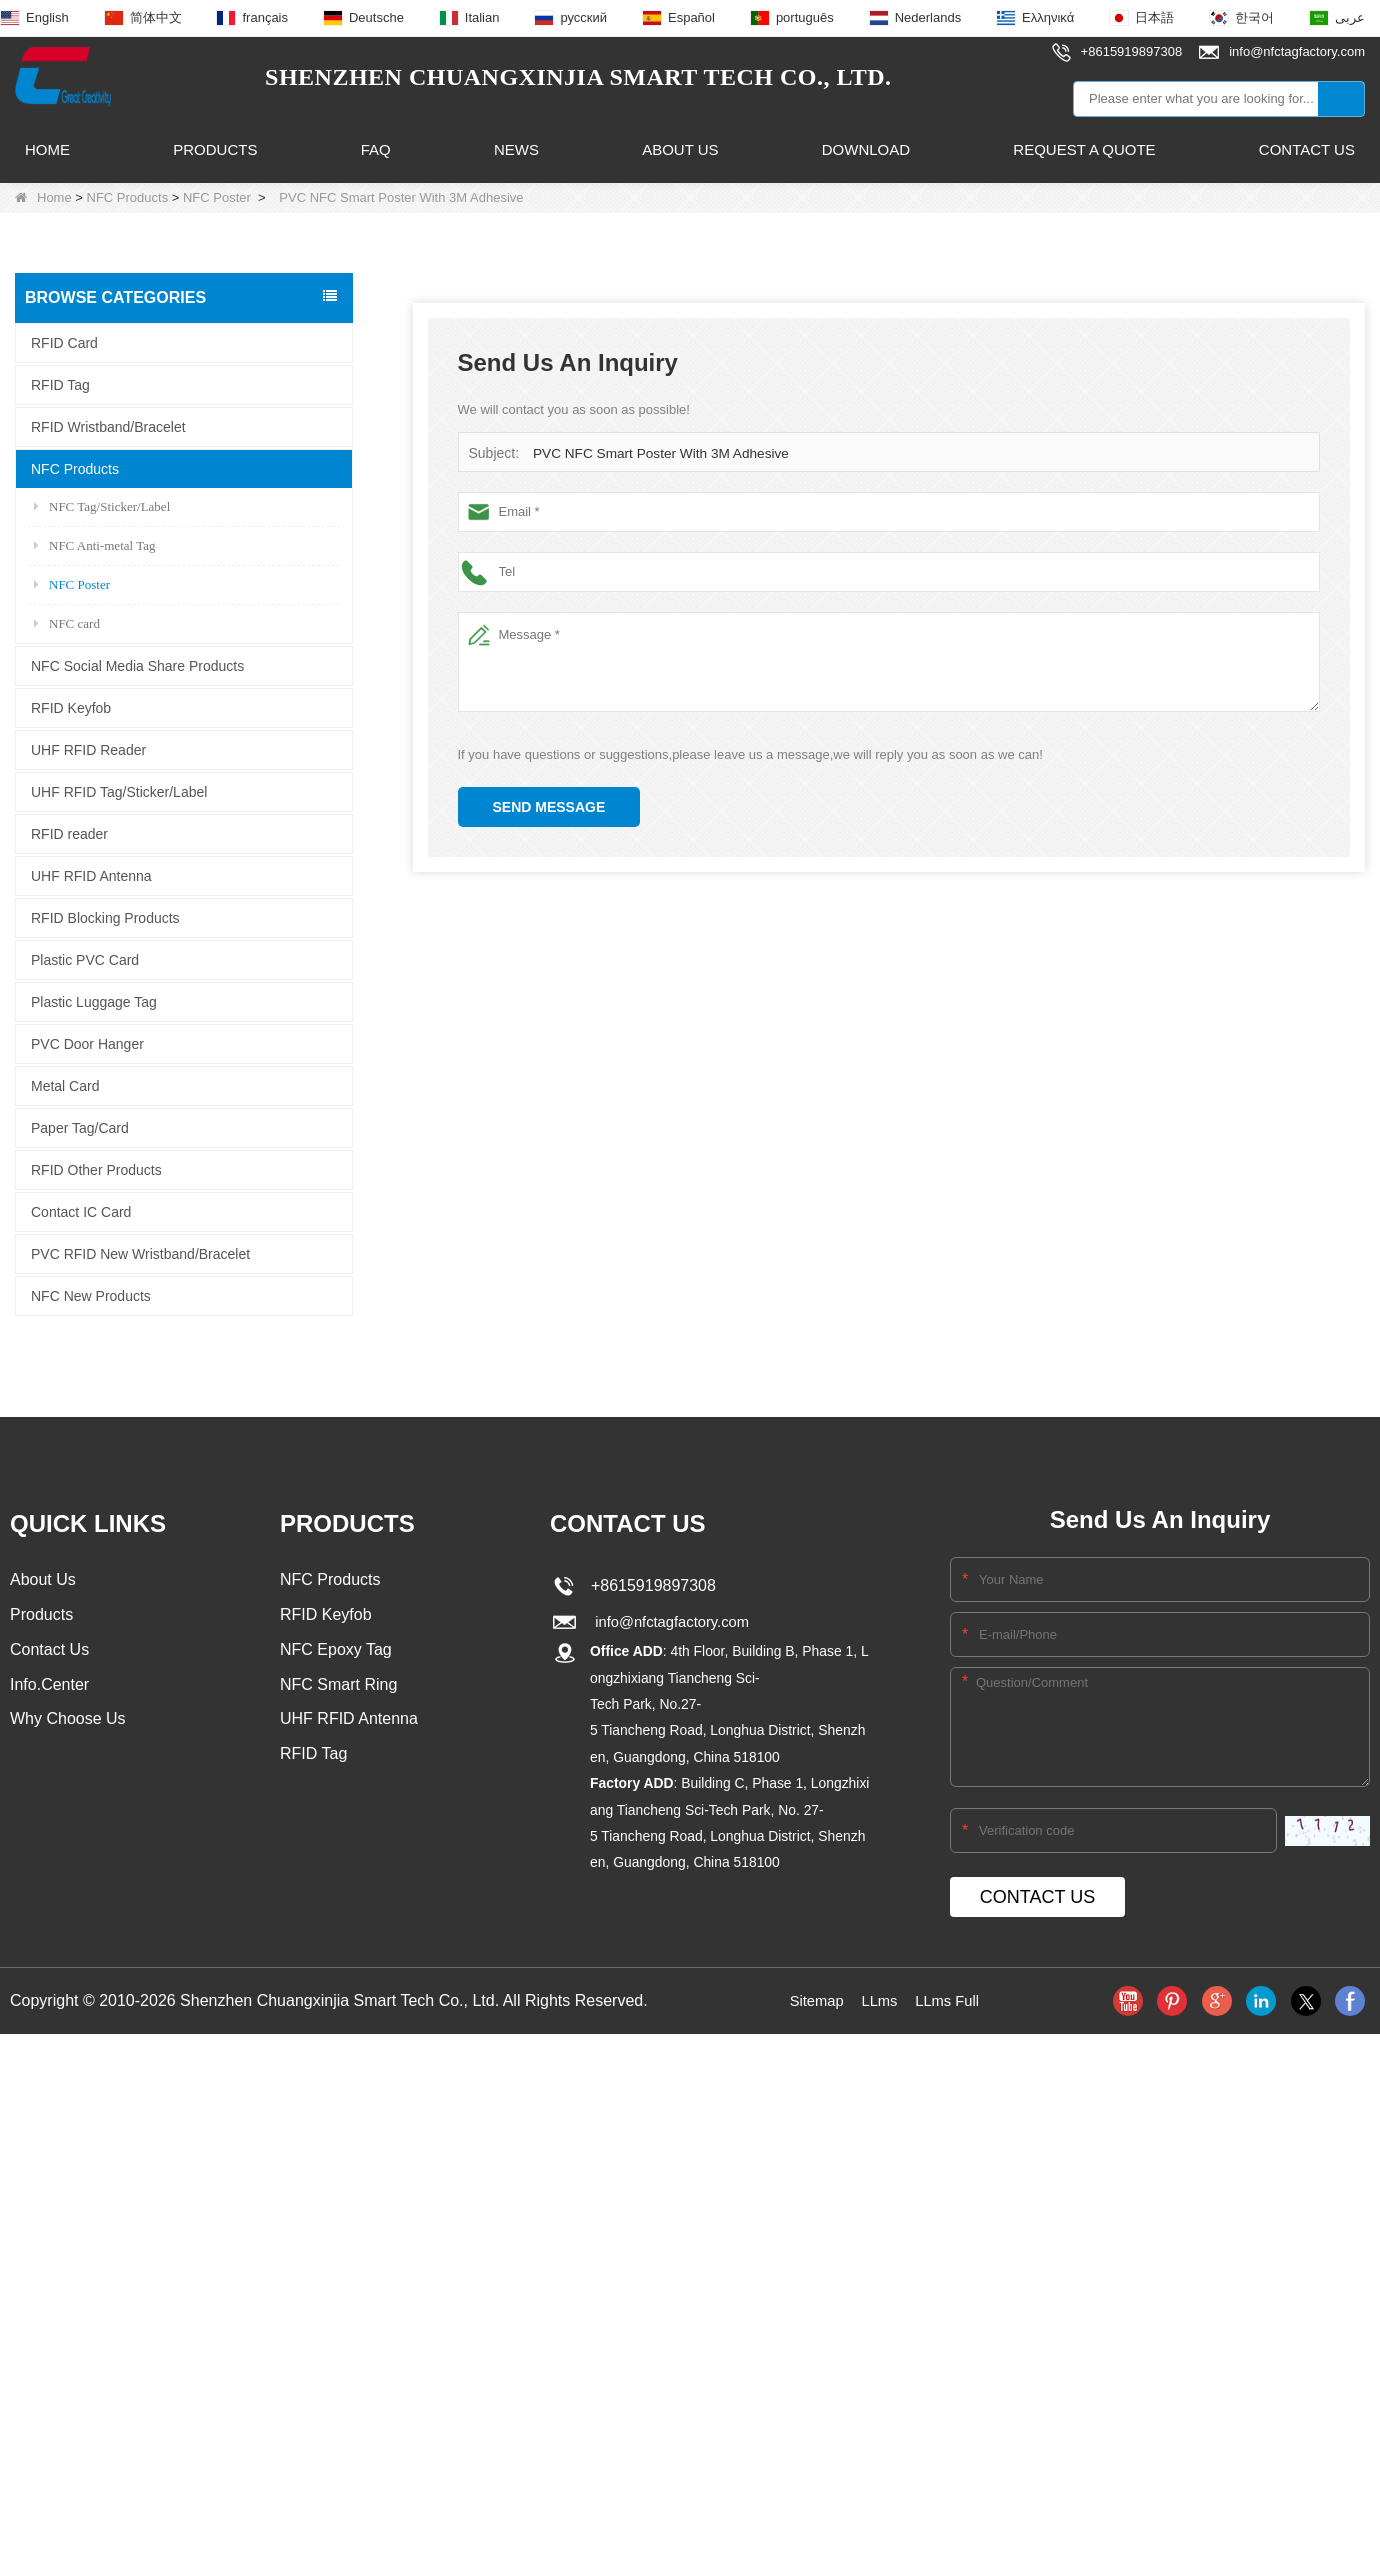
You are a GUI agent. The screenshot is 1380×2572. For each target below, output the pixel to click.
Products (215, 149)
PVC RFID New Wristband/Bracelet (140, 1253)
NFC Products (128, 197)
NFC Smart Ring (338, 1687)
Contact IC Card (81, 1211)
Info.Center (49, 1687)
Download (866, 149)
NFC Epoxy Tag (336, 1651)
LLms (878, 2000)
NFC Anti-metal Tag (94, 544)
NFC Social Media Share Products (137, 665)
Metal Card (65, 1085)
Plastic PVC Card (85, 959)
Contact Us (1307, 149)
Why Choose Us (68, 1723)
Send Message (549, 807)
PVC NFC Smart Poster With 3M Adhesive (655, 453)
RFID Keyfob (71, 707)
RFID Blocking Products (105, 917)
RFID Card (64, 342)
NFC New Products (91, 1295)
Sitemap (812, 2000)
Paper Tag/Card (80, 1127)
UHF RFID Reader (88, 749)
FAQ (376, 149)
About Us (680, 149)
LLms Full (950, 2000)
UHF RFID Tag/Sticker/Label (119, 791)
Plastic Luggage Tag (94, 1001)
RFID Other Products (96, 1169)
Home (47, 149)
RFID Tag (60, 384)
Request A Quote (1084, 149)
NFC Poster (217, 197)
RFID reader (69, 833)
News (516, 149)
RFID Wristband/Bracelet (108, 426)
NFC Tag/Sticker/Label (102, 505)
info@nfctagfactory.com (670, 1621)
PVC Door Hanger (87, 1043)
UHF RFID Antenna (91, 875)
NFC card (67, 622)
